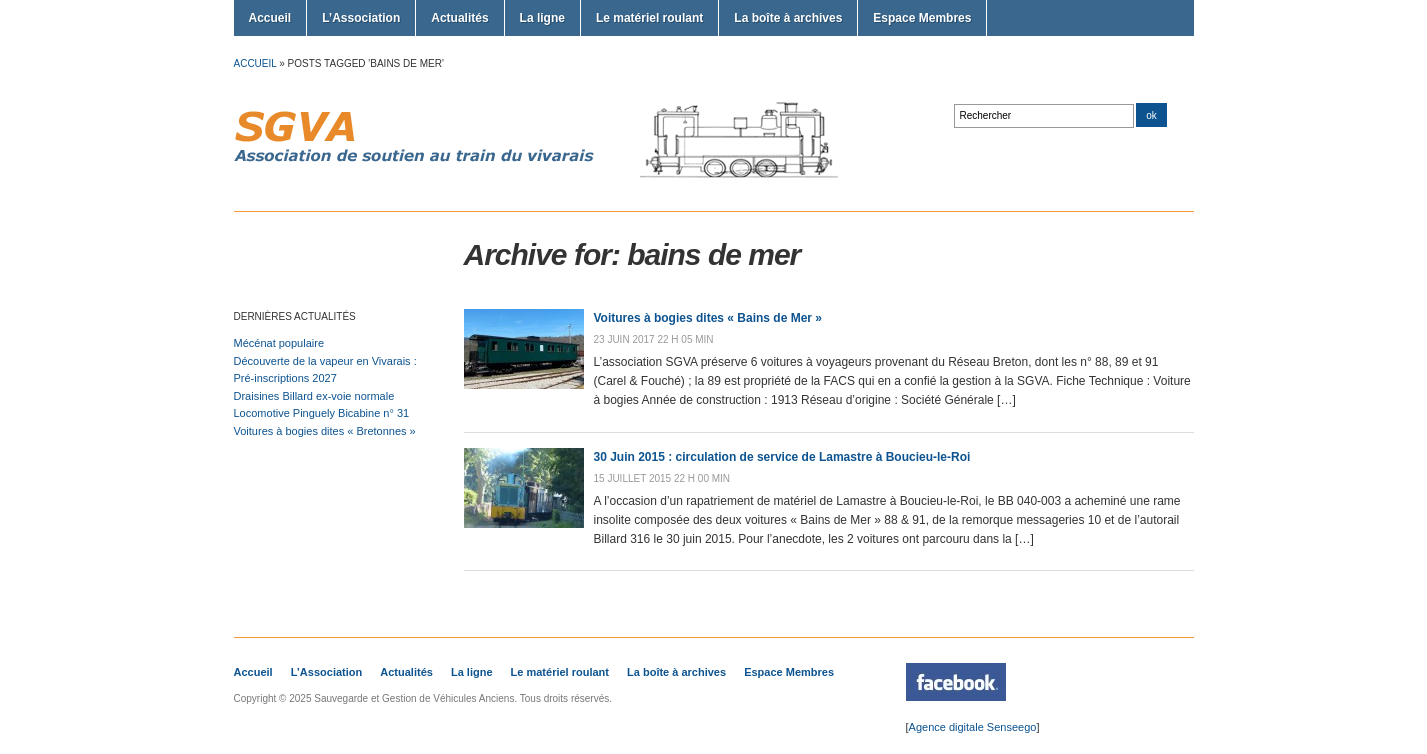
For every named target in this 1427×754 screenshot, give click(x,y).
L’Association (361, 18)
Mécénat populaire (279, 343)
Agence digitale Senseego (973, 727)
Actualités (459, 18)
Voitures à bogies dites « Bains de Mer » (708, 318)
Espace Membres (922, 18)
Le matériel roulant (649, 18)
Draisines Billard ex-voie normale (314, 396)
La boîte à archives (788, 18)
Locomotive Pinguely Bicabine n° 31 (322, 413)
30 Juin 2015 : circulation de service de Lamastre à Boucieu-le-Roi (782, 457)
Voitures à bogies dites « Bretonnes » (325, 431)
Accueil (270, 18)
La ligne (542, 18)
